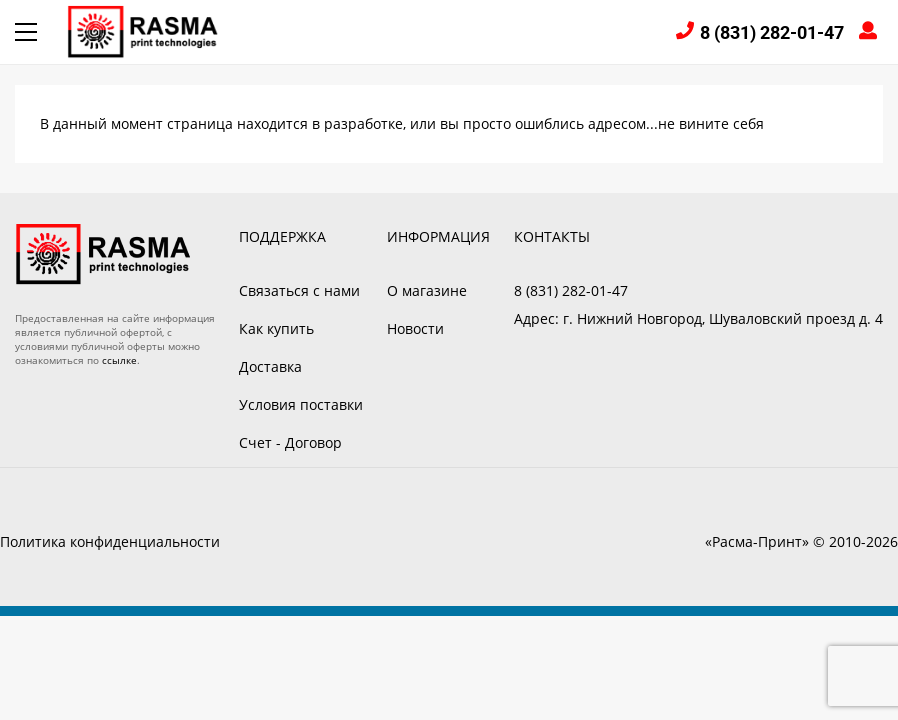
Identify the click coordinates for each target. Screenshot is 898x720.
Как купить (276, 328)
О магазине (427, 290)
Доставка (270, 366)
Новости (415, 328)
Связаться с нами (299, 290)
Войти (871, 32)
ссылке (119, 360)
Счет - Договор (290, 442)
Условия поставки (301, 404)
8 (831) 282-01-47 (772, 32)
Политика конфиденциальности (110, 541)
